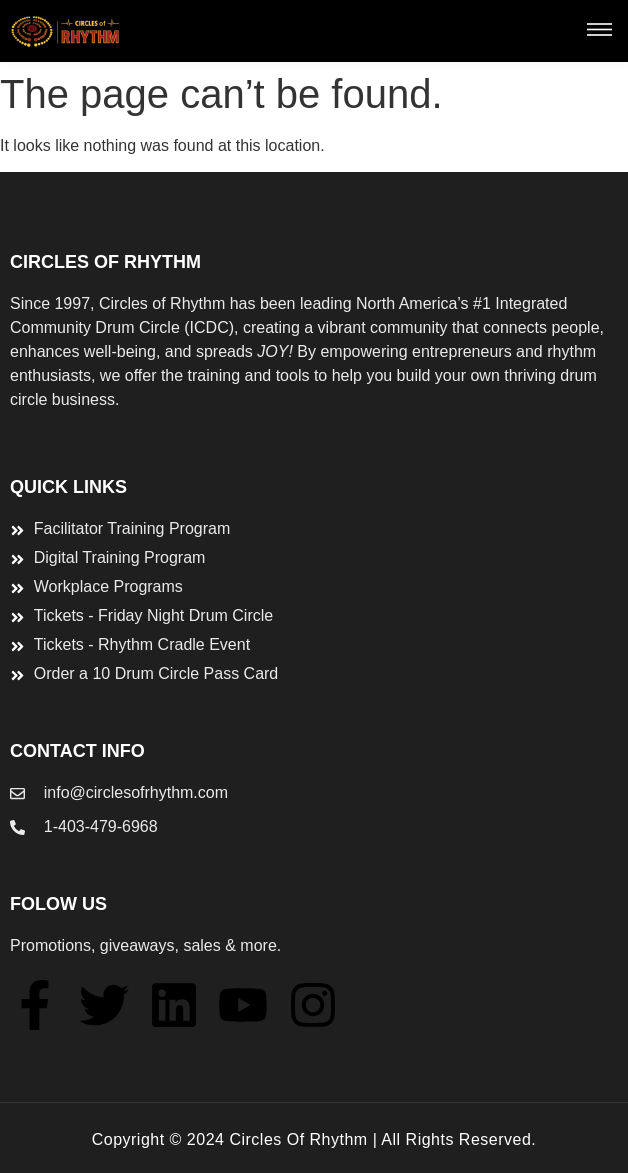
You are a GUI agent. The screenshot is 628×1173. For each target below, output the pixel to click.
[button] (599, 31)
